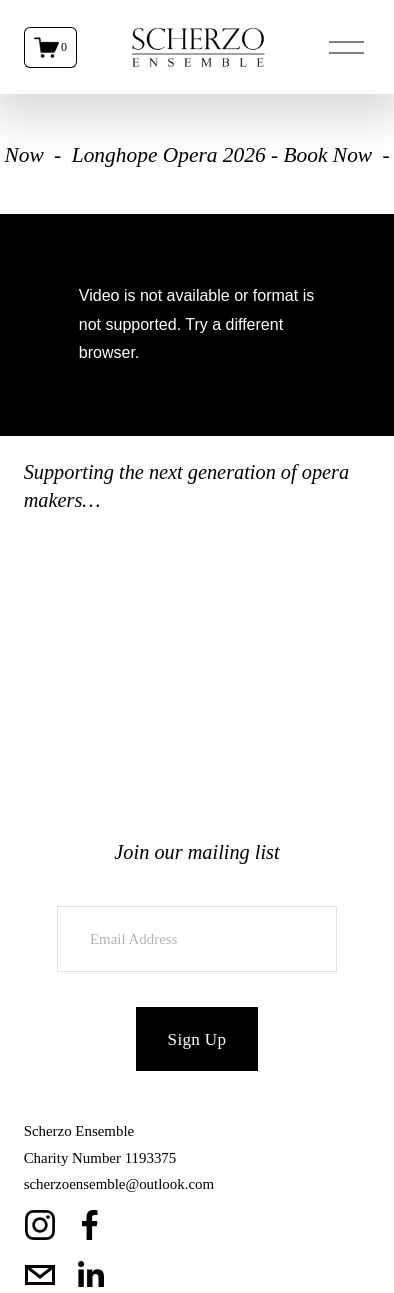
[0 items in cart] (50, 47)
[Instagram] (40, 1225)
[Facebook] (90, 1225)
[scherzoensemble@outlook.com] (40, 1275)
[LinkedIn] (90, 1275)
